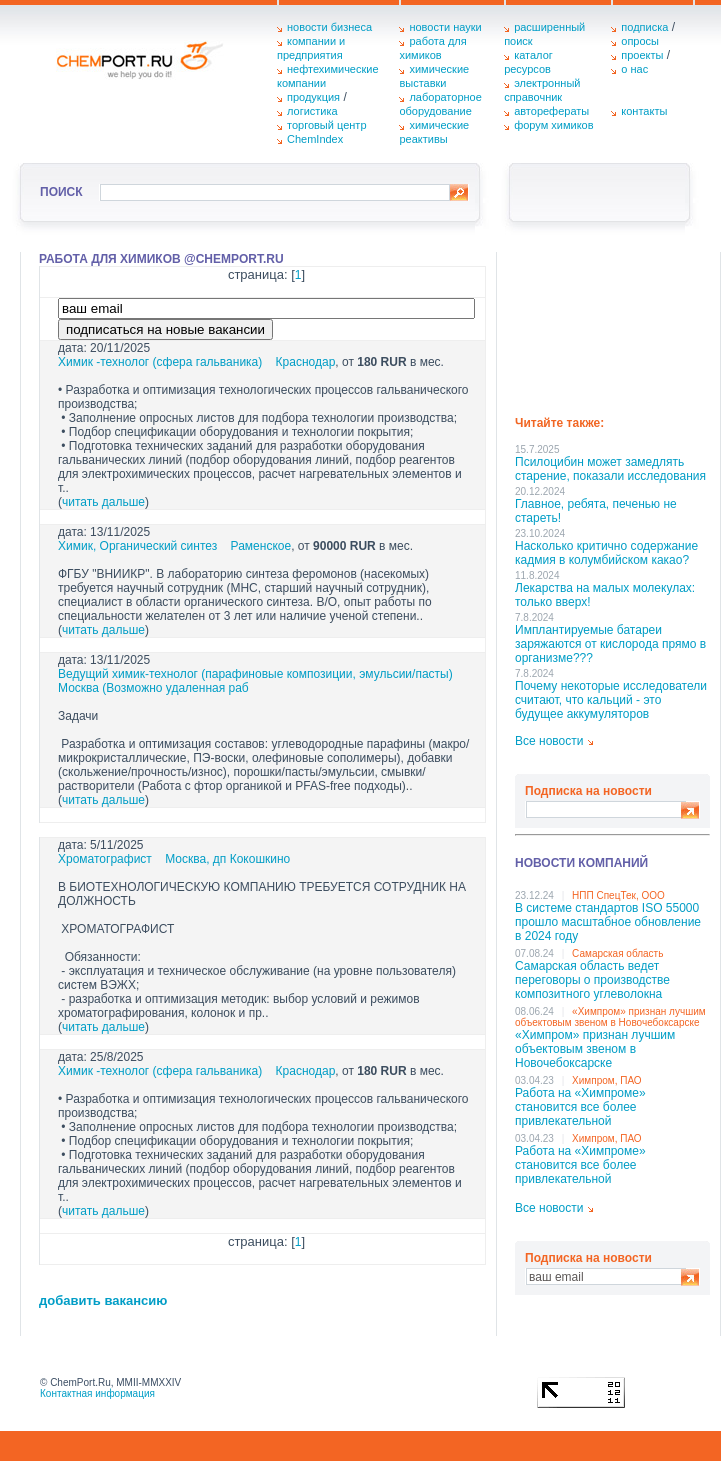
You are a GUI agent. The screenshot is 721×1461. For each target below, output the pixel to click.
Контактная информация (97, 1393)
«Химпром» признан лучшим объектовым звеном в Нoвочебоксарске (610, 1017)
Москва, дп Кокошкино (227, 859)
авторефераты (551, 111)
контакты (644, 111)
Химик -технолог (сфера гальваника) (160, 362)
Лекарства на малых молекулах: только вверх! (605, 595)
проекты (642, 55)
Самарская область (617, 953)
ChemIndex (315, 139)
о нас (634, 69)
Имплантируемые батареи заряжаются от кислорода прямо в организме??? (610, 644)
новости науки (445, 27)
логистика (312, 111)
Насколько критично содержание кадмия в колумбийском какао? (606, 553)
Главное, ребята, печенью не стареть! (596, 511)
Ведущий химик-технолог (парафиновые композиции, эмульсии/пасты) (255, 674)
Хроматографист (105, 859)
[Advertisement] (612, 327)
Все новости (549, 741)
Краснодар (306, 362)
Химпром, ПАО (607, 1080)
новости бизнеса (329, 27)
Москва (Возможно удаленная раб (153, 688)
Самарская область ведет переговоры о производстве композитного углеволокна (592, 980)
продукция (313, 97)
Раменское (261, 546)
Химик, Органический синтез (137, 546)
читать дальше (103, 502)
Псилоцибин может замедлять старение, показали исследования (610, 469)
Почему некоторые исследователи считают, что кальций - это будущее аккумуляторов (611, 700)
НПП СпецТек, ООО (618, 895)
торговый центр (327, 125)
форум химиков (553, 125)
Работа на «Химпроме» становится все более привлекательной (580, 1107)
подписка (644, 27)
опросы (640, 41)
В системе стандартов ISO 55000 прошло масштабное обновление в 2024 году (608, 922)
